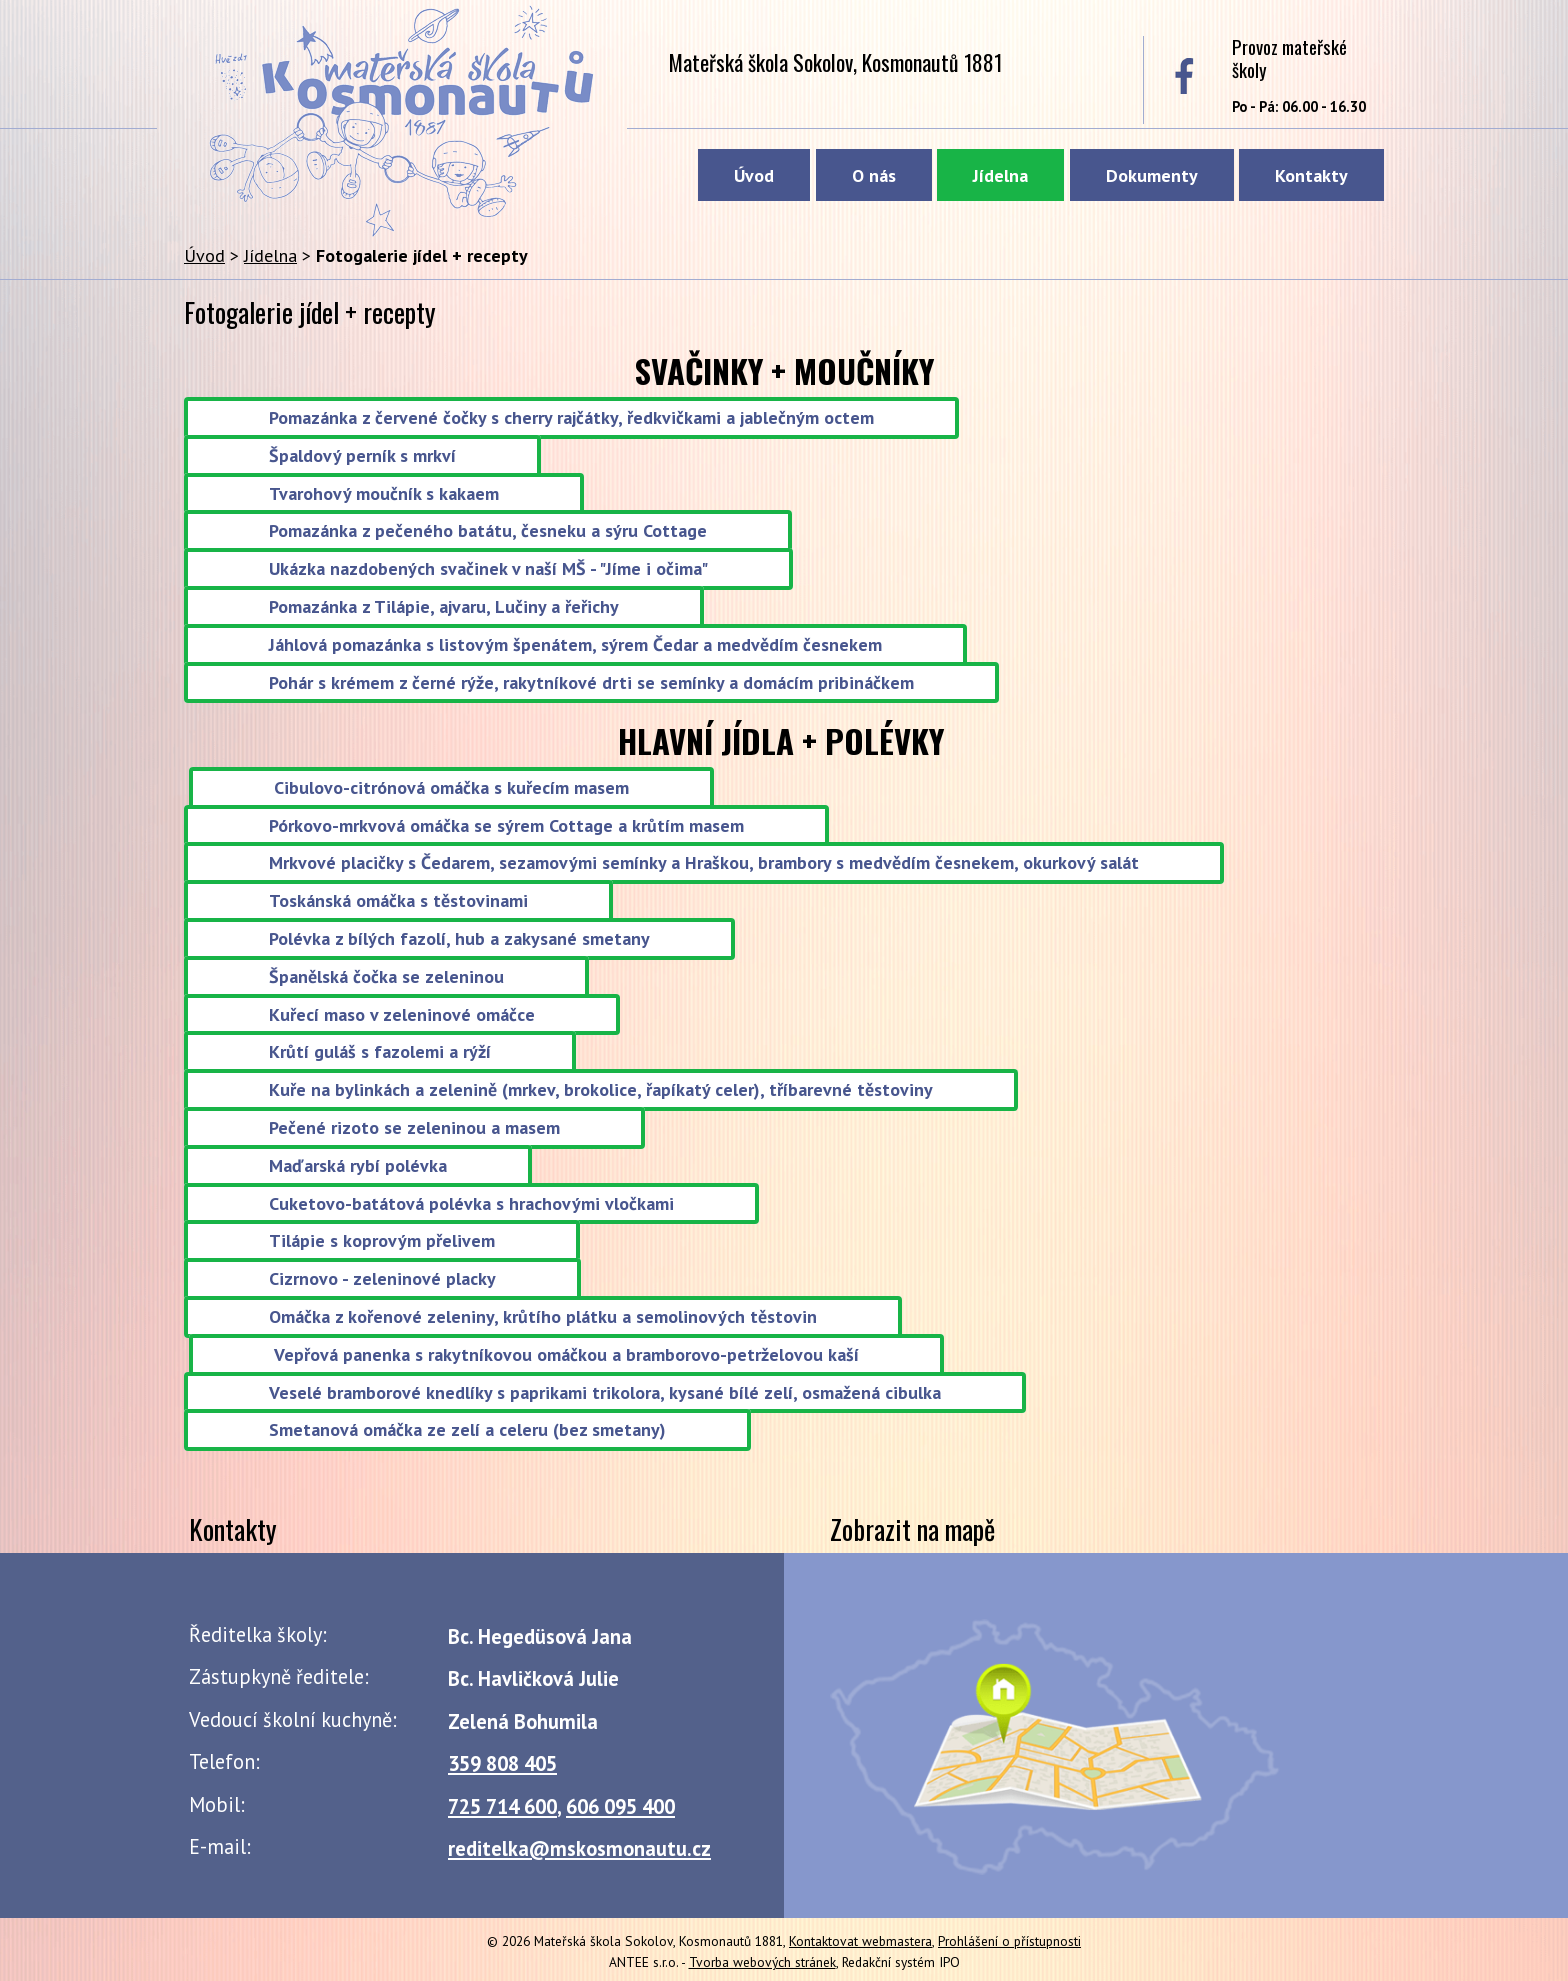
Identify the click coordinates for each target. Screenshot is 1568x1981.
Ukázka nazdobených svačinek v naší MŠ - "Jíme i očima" (488, 569)
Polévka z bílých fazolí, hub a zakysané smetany (459, 938)
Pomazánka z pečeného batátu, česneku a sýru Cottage (488, 531)
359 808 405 (502, 1763)
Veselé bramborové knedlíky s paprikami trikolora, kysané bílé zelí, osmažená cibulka (605, 1392)
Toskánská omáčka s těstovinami (398, 901)
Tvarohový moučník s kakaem (384, 493)
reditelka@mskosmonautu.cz (579, 1848)
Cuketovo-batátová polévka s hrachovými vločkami (471, 1203)
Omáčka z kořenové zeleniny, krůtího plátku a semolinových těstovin (543, 1316)
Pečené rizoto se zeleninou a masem (414, 1127)
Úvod (754, 175)
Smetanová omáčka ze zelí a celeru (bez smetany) (467, 1430)
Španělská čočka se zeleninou (386, 976)
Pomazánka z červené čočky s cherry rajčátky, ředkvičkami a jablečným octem (571, 417)
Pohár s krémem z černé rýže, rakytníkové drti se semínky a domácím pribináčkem (591, 682)
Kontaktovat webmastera (860, 1941)
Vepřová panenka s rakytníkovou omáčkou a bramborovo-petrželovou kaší (566, 1354)
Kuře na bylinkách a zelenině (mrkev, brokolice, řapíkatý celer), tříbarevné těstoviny (601, 1090)
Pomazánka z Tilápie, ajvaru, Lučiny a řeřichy (444, 606)
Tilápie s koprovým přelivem (382, 1241)
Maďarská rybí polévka (358, 1165)
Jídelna (1000, 175)
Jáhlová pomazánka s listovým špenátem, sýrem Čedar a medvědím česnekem (575, 644)
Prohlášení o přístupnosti (1009, 1941)
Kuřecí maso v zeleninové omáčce (402, 1014)
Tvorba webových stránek (762, 1962)
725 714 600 (502, 1806)
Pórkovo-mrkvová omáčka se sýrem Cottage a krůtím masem (506, 825)
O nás (874, 175)
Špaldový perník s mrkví (362, 455)
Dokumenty (1152, 175)
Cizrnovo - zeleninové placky (382, 1279)
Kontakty (1311, 175)
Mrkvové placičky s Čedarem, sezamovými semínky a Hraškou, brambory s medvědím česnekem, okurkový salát (704, 863)
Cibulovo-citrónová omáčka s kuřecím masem (451, 787)
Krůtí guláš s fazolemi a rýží (380, 1052)
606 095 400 (620, 1806)
